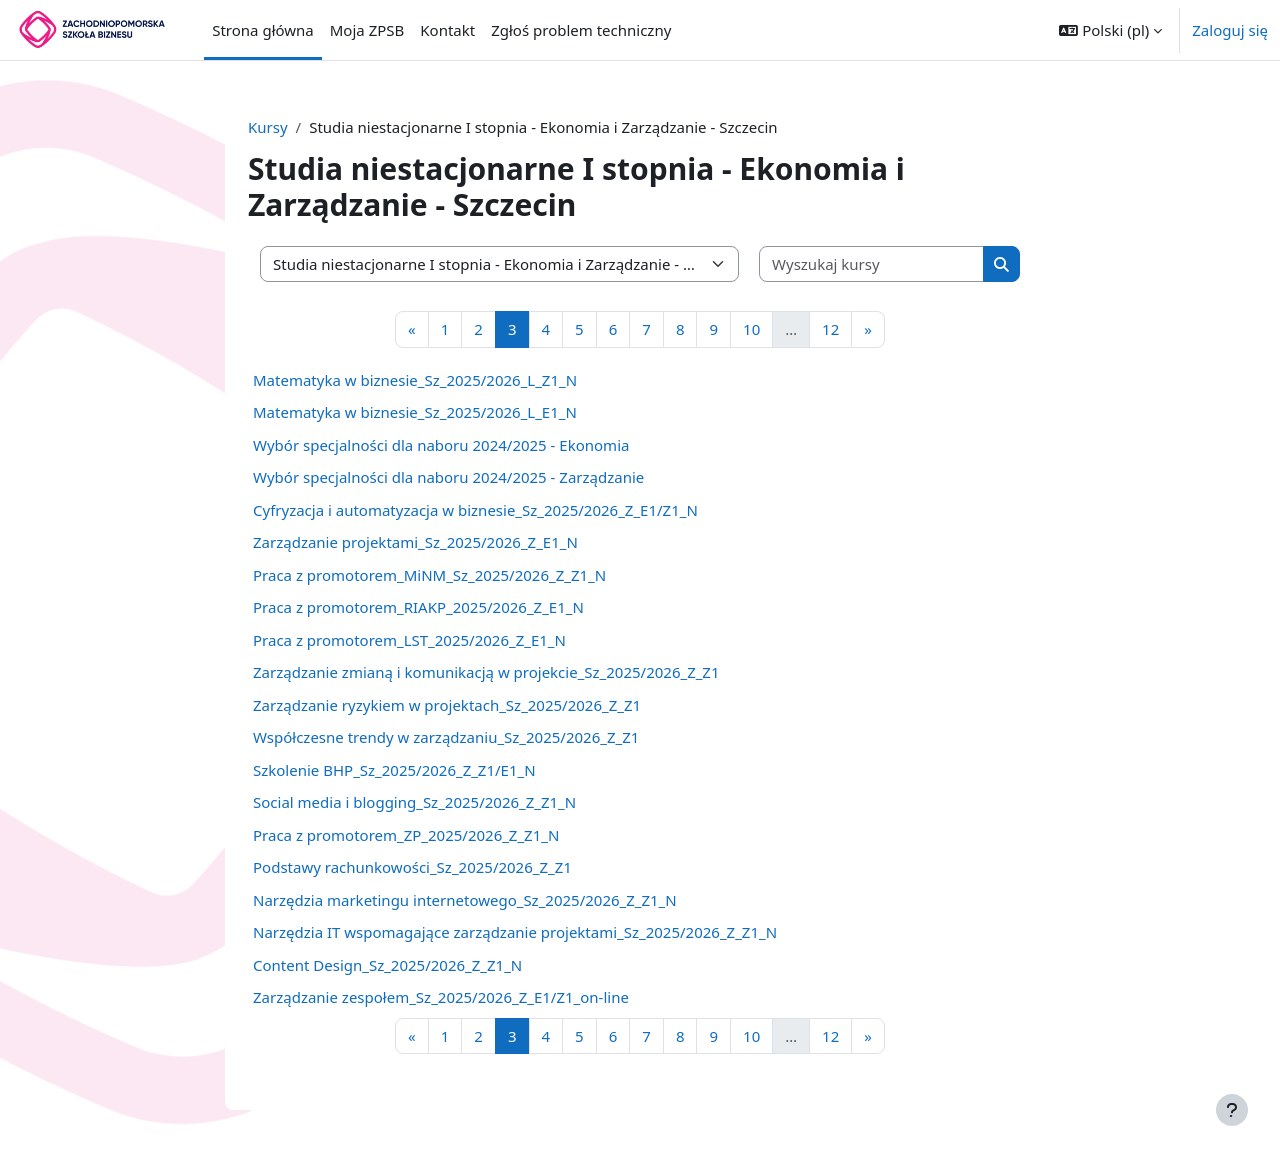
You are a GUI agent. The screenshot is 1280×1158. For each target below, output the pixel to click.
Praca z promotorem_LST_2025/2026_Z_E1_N (409, 640)
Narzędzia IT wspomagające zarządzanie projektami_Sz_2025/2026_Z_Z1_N (515, 932)
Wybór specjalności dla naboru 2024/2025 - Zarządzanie (448, 477)
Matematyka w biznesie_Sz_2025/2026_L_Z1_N (415, 380)
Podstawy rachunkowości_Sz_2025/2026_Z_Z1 (412, 867)
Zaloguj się (1230, 30)
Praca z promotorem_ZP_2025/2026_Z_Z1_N (406, 835)
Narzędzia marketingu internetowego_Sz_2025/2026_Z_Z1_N (465, 900)
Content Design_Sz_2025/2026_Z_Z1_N (387, 965)
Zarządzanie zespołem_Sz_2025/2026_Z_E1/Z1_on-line (441, 997)
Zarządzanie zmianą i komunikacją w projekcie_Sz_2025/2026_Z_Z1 (486, 672)
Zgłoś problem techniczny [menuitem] (581, 30)
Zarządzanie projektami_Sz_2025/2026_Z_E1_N (415, 542)
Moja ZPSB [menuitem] (367, 30)
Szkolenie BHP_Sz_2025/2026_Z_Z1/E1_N (394, 770)
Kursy (268, 127)
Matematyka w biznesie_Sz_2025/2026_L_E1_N (415, 412)
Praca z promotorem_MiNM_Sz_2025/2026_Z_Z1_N (429, 575)
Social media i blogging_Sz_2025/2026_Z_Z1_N (414, 802)
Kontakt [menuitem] (447, 30)
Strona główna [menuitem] (263, 30)
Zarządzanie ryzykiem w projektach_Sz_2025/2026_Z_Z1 (447, 705)
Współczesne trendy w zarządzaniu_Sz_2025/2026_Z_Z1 (446, 737)
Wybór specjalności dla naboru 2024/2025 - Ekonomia (441, 445)
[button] (1110, 30)
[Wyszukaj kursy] (872, 264)
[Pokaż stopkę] (1232, 1110)
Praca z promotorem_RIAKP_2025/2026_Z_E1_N (418, 607)
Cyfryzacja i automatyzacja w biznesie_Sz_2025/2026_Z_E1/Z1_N (475, 510)
